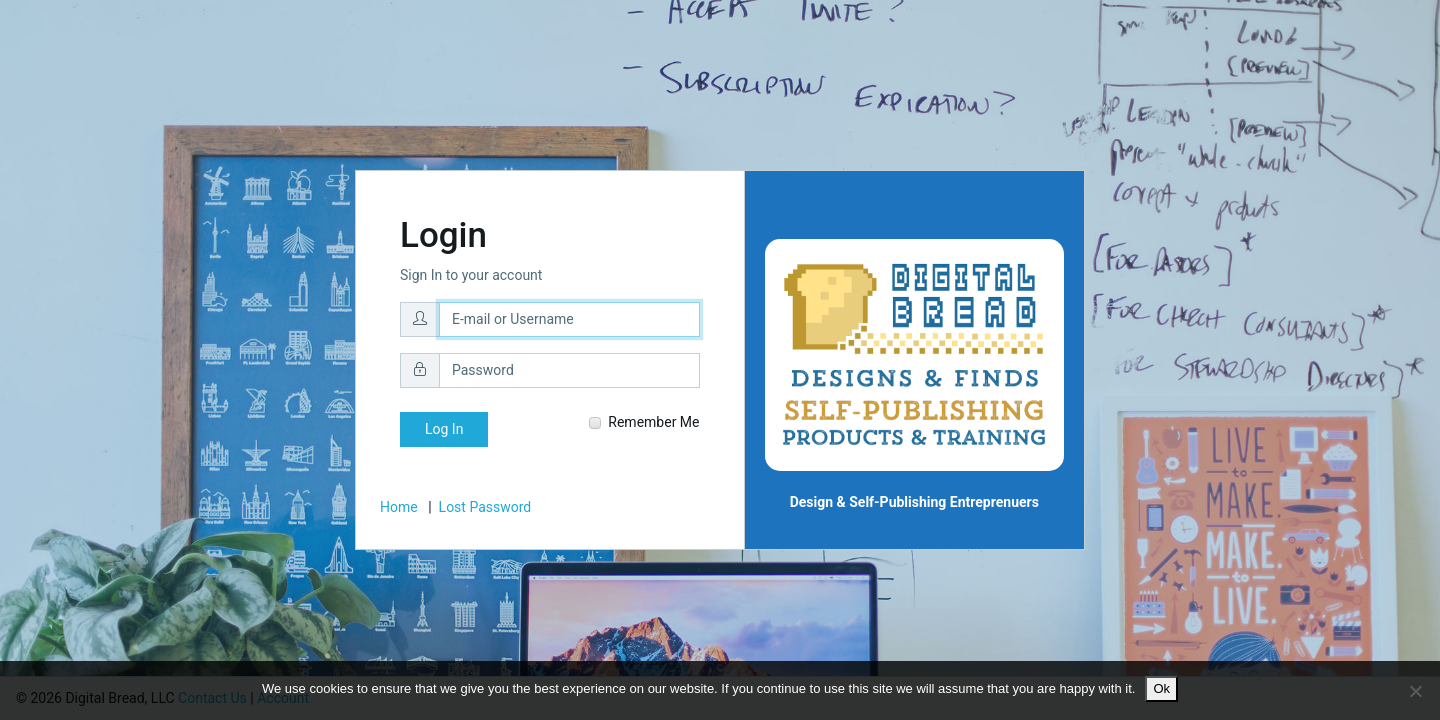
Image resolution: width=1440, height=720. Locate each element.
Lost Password (485, 507)
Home (399, 507)
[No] (1415, 691)
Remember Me (644, 422)
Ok (1161, 688)
